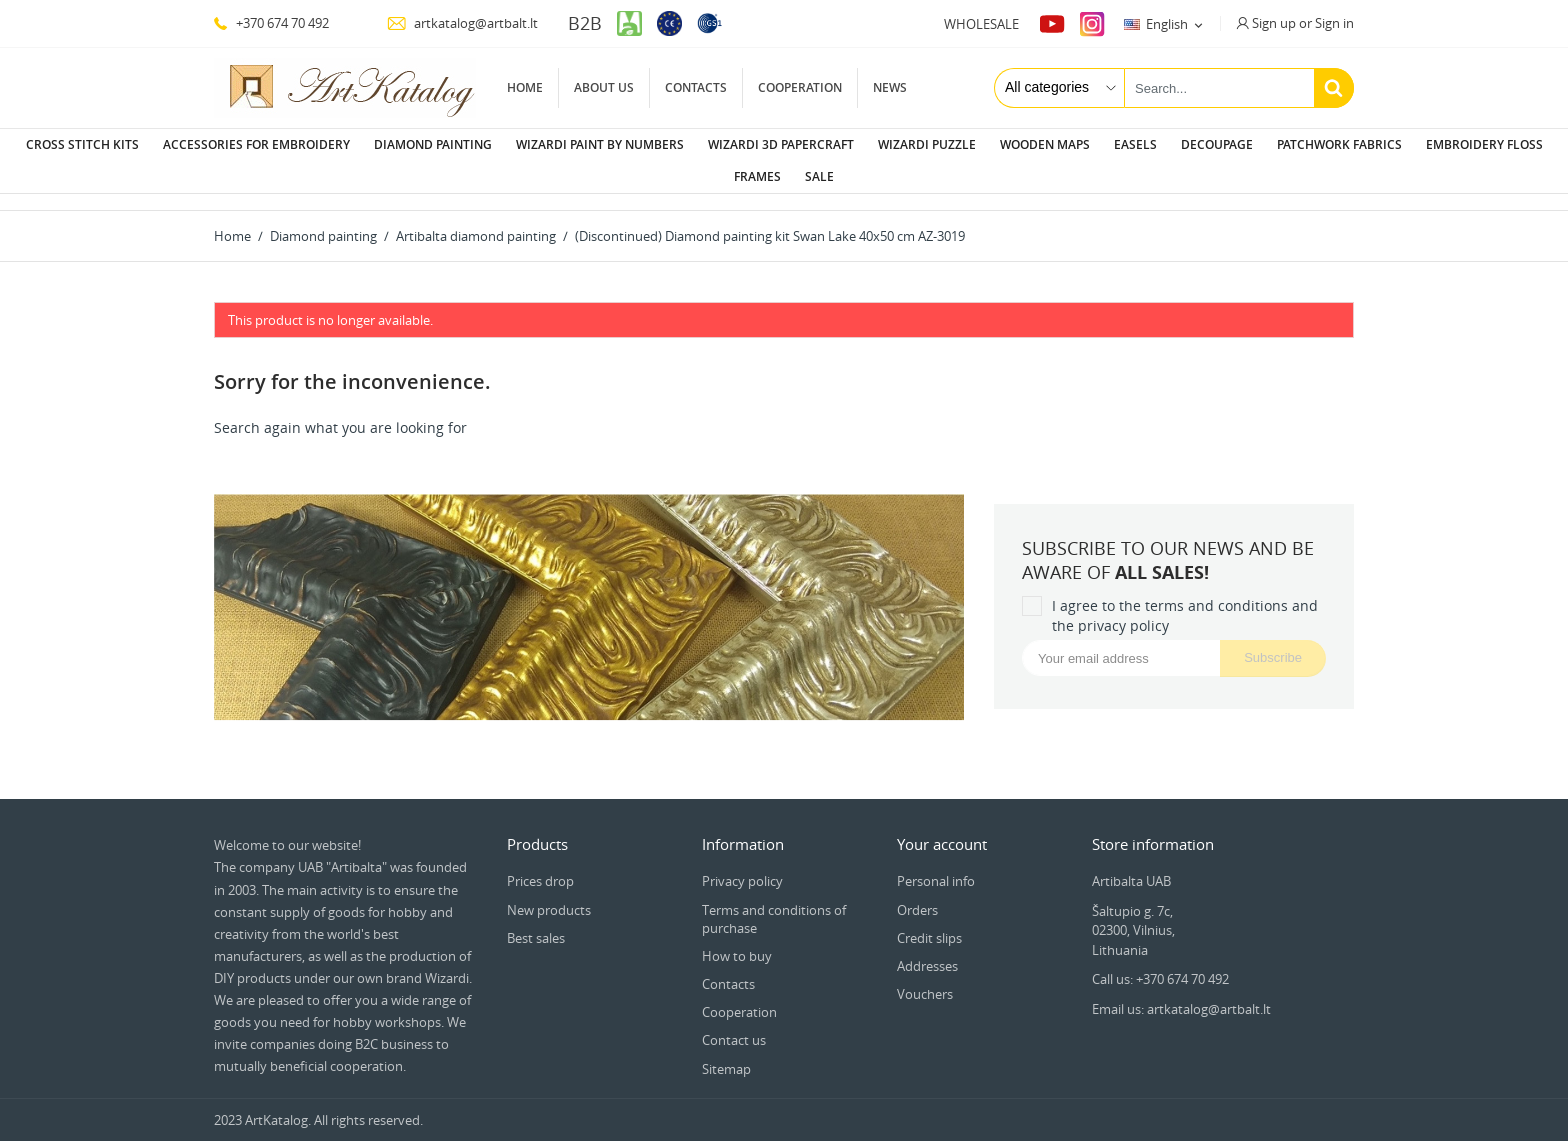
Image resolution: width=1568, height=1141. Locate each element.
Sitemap (726, 1053)
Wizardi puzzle (927, 144)
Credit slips (929, 922)
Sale (819, 176)
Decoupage (1217, 144)
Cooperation (800, 87)
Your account (942, 828)
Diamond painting (433, 144)
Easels (1135, 144)
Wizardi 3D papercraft (781, 144)
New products (549, 894)
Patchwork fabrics (1339, 144)
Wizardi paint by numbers (600, 144)
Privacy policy (742, 865)
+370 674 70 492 (271, 23)
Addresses (927, 950)
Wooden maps (1045, 144)
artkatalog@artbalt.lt (462, 23)
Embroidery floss (1484, 144)
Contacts (696, 87)
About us (604, 87)
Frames (757, 176)
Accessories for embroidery (256, 144)
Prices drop (540, 865)
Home (525, 87)
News (890, 87)
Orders (917, 894)
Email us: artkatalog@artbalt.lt (1181, 993)
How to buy (737, 940)
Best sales (536, 922)
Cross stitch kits (82, 144)
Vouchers (925, 978)
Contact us (734, 1024)
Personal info (936, 865)
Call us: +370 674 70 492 (1160, 963)
